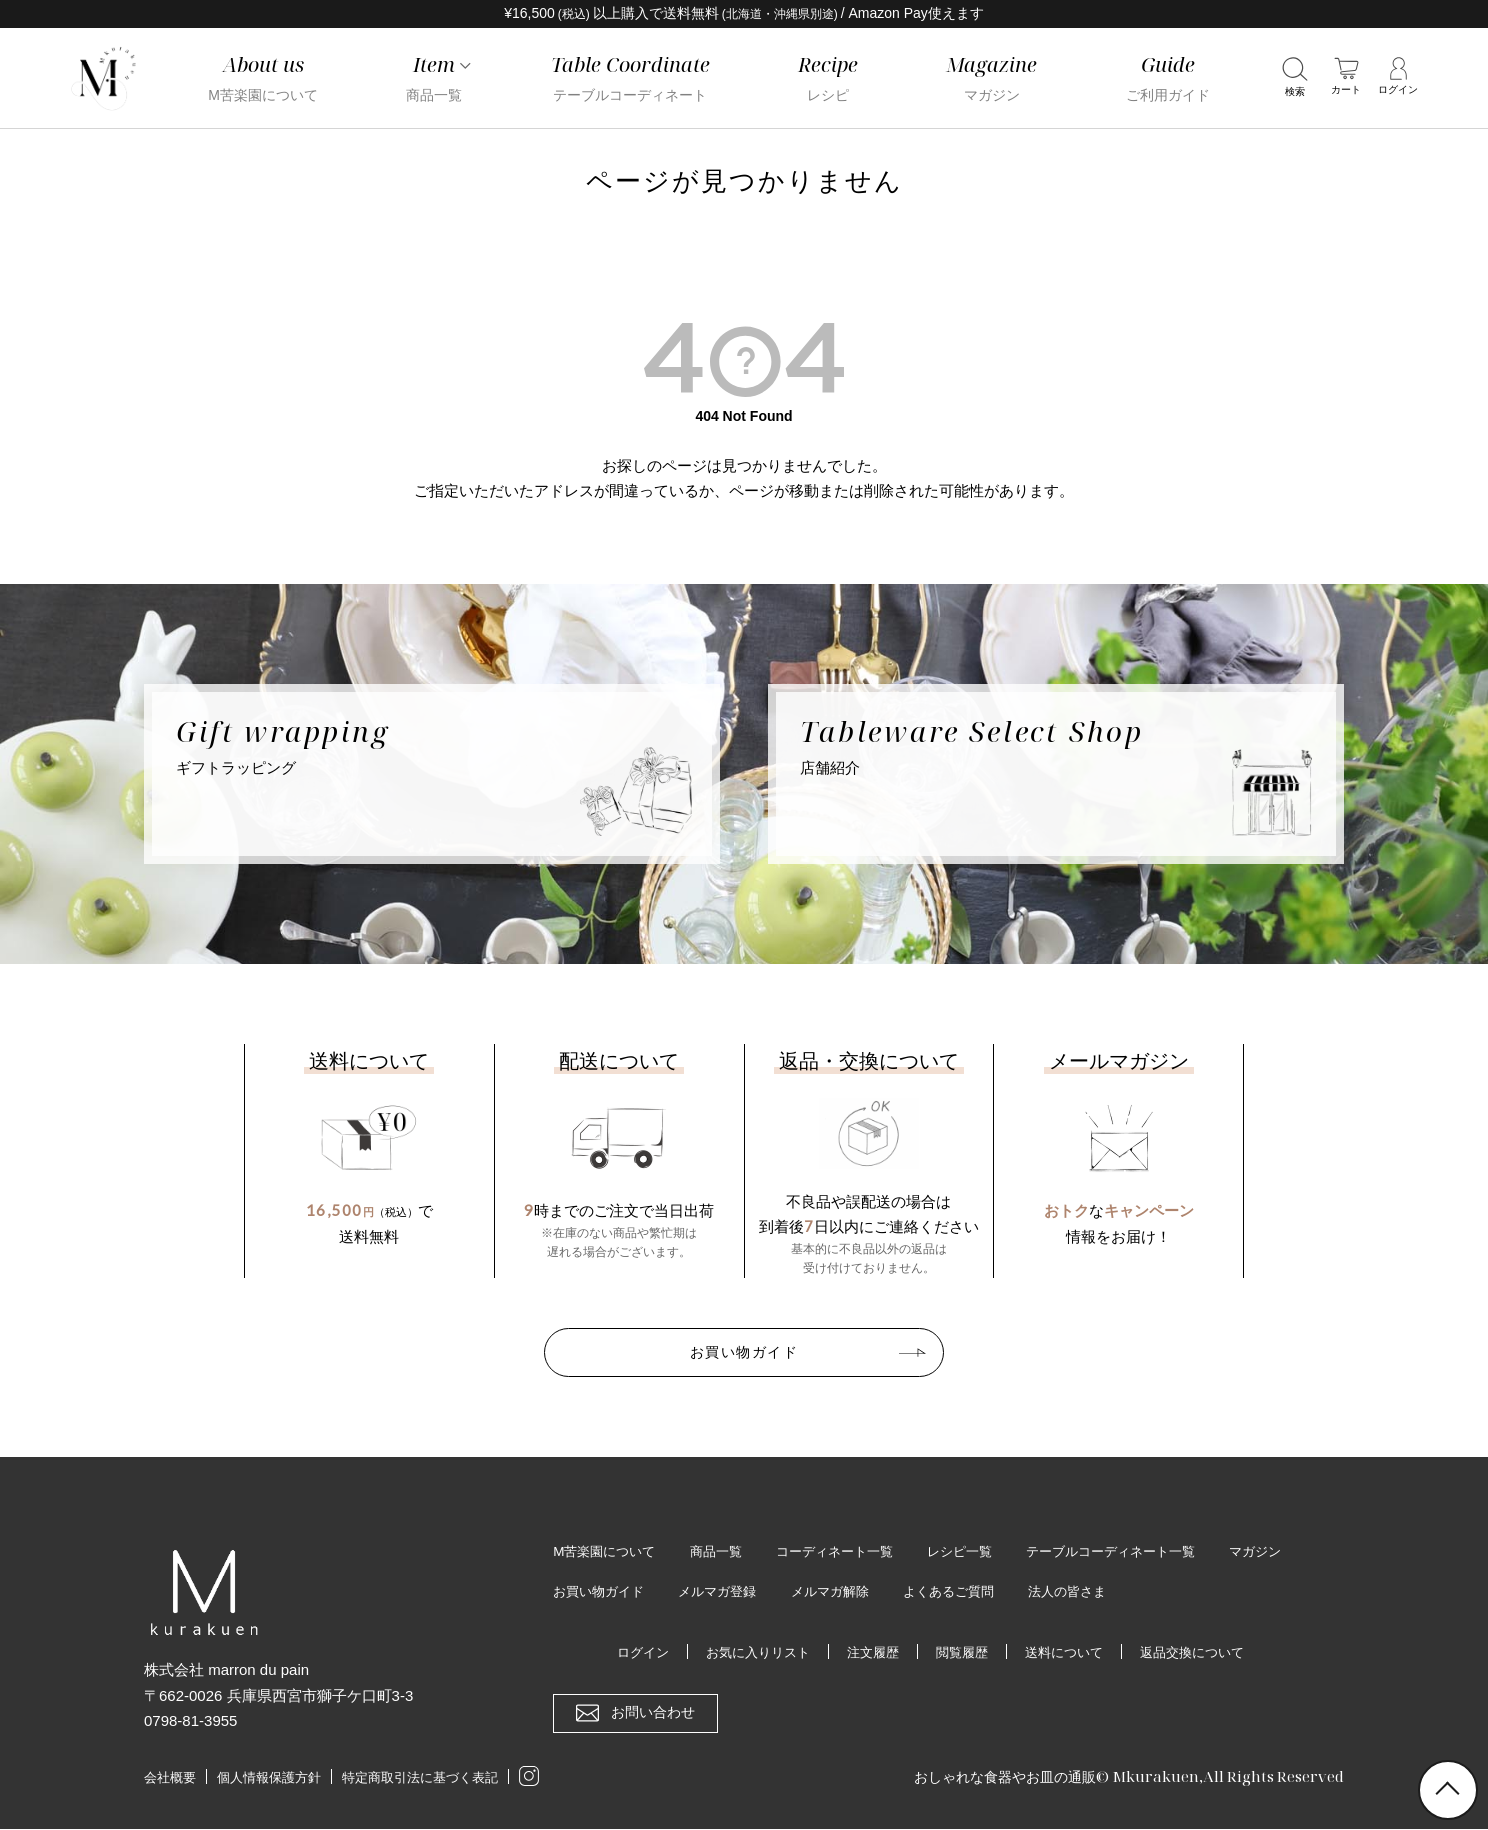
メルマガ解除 (936, 1592)
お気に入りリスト (749, 1653)
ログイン (628, 1653)
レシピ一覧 (982, 1551)
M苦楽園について (608, 1551)
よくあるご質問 (1061, 1592)
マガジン (581, 1592)
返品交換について (1205, 1653)
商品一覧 (725, 1551)
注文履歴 (870, 1653)
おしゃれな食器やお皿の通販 (998, 1777)
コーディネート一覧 (850, 1551)
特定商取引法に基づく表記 (420, 1778)
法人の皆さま (1186, 1592)
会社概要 (170, 1778)
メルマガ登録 (818, 1592)
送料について (1070, 1653)
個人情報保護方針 (269, 1778)
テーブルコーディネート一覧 (1143, 1551)
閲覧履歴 (963, 1653)
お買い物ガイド (744, 1352)
